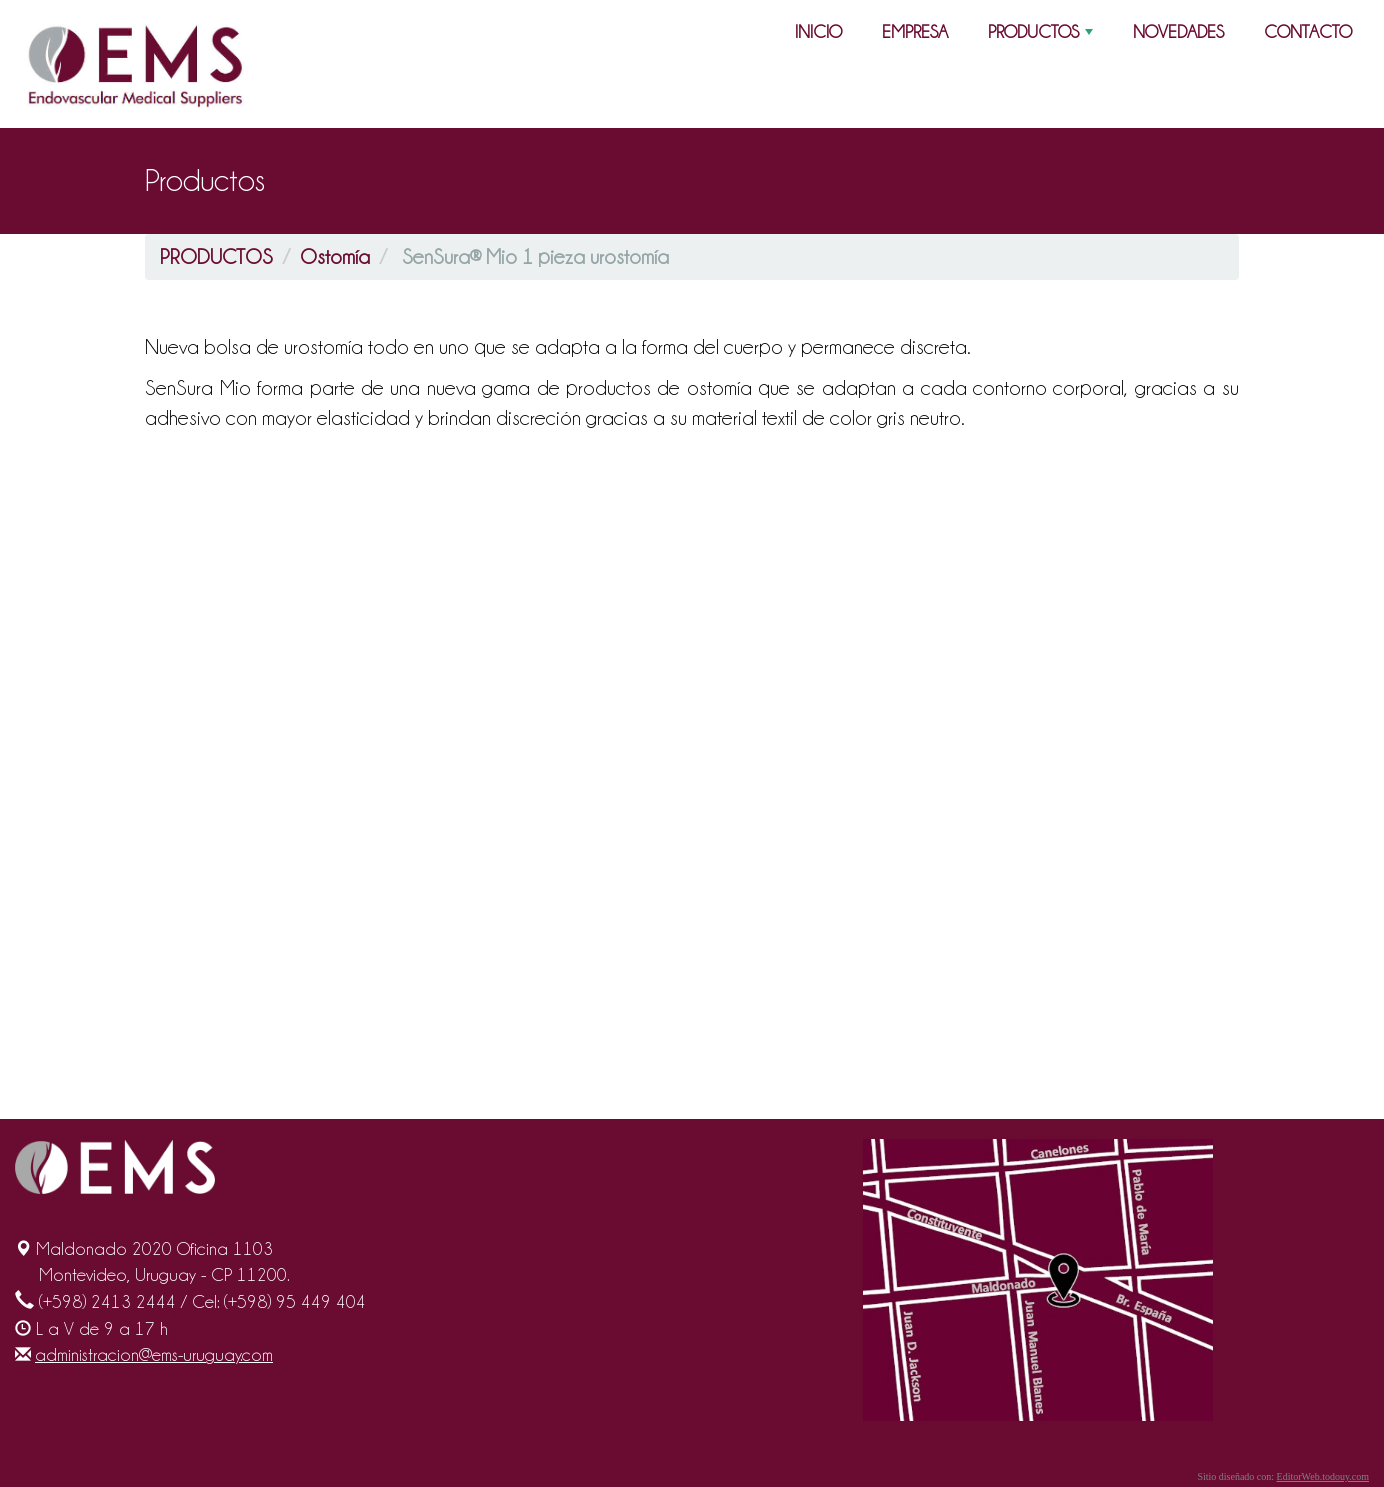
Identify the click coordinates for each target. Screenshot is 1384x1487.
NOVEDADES (1178, 31)
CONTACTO (1308, 31)
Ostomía (335, 256)
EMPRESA (915, 31)
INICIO (818, 31)
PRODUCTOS (1042, 36)
